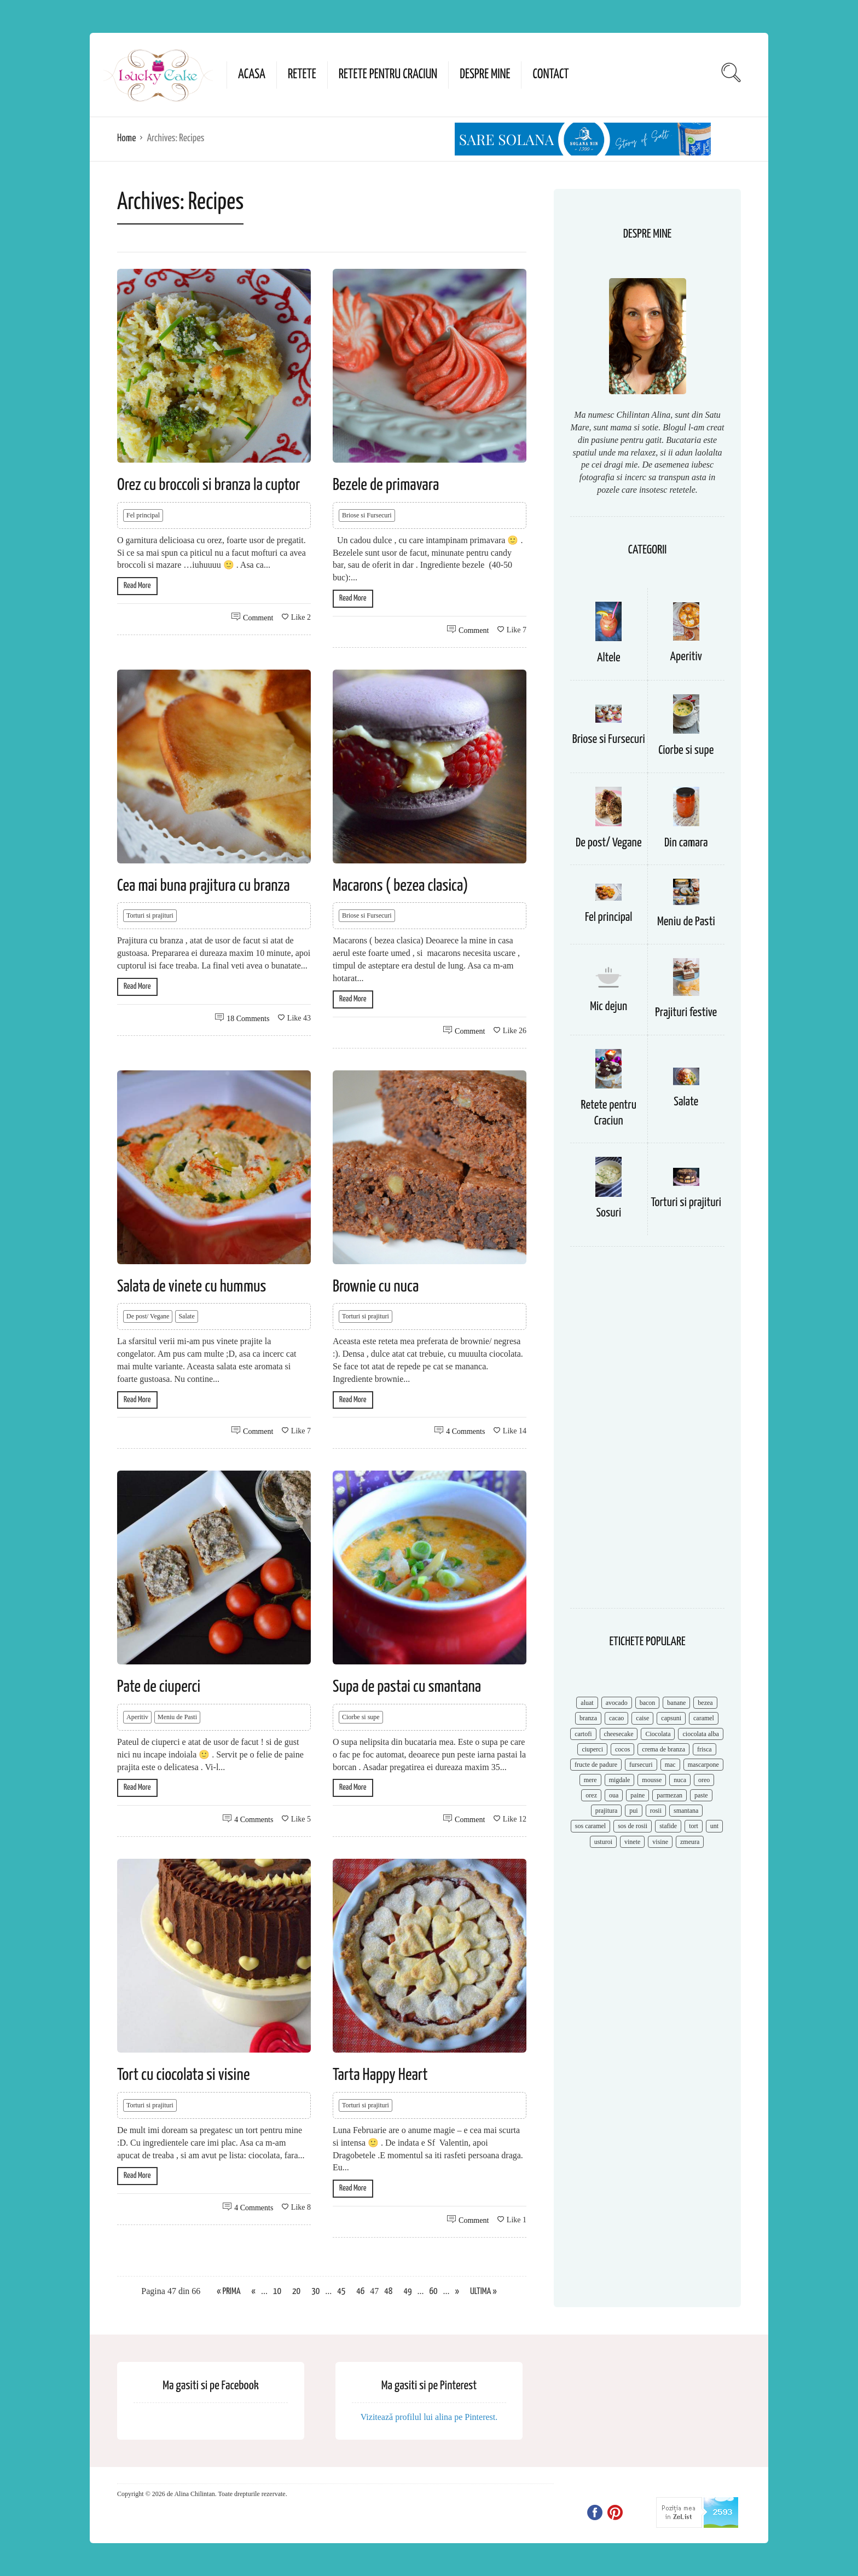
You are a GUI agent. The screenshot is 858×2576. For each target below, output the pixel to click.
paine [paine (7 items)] (637, 1795)
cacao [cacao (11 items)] (616, 1718)
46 (360, 2291)
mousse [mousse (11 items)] (652, 1780)
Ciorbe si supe (361, 1717)
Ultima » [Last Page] (483, 2291)
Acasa (251, 74)
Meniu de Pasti (177, 1717)
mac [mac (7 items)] (670, 1764)
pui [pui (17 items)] (633, 1810)
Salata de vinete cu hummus (191, 1286)
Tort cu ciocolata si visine (183, 2075)
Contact (550, 74)
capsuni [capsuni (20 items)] (671, 1718)
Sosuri (608, 1213)
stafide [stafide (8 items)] (668, 1826)
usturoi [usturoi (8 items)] (603, 1842)
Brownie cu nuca (376, 1286)
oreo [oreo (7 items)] (704, 1780)
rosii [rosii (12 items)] (656, 1810)
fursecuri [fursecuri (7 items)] (641, 1764)
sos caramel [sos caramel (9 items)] (590, 1826)
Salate (186, 1316)
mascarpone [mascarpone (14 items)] (703, 1764)
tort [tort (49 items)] (693, 1826)
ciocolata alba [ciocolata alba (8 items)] (700, 1734)
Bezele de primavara (386, 485)
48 (388, 2291)
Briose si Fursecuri (367, 515)
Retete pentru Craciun (388, 74)
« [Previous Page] (254, 2291)
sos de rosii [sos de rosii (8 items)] (632, 1826)
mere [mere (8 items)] (590, 1780)
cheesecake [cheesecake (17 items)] (619, 1734)
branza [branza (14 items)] (588, 1718)
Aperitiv (137, 1717)
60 (433, 2291)
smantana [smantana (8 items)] (686, 1810)
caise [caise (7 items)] (642, 1718)
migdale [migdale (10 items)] (619, 1780)
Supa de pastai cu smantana (407, 1687)
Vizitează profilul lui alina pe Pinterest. (429, 2417)
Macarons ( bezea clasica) (400, 886)
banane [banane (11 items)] (676, 1703)
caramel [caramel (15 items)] (703, 1718)
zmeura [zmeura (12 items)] (689, 1842)
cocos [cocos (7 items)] (622, 1749)
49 (407, 2291)
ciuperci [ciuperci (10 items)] (592, 1749)
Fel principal (143, 515)
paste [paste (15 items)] (701, 1795)
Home (126, 138)
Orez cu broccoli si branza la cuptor (208, 485)
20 (296, 2291)
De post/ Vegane (147, 1316)
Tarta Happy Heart (380, 2075)
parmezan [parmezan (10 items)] (669, 1795)
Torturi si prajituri (149, 915)
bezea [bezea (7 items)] (705, 1703)
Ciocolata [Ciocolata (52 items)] (657, 1734)
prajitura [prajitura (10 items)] (606, 1810)
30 (315, 2291)
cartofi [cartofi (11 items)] (583, 1734)
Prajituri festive (686, 1012)
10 (277, 2291)
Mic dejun (608, 1006)
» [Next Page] (457, 2291)
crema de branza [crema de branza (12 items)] (663, 1749)
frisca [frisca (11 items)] (704, 1749)
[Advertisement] (647, 1433)
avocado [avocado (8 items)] (617, 1703)
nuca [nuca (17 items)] (680, 1780)
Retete (302, 74)
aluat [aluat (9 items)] (587, 1703)
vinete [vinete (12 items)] (632, 1842)
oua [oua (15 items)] (613, 1795)
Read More (137, 585)
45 (341, 2291)
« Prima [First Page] (228, 2291)
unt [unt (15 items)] (714, 1826)
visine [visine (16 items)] (660, 1842)
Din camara (686, 843)
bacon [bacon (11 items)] (648, 1703)
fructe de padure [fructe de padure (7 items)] (596, 1764)
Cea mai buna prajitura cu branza (203, 886)
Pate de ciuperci (158, 1687)
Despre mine (485, 74)
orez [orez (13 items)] (591, 1795)
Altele (609, 658)
